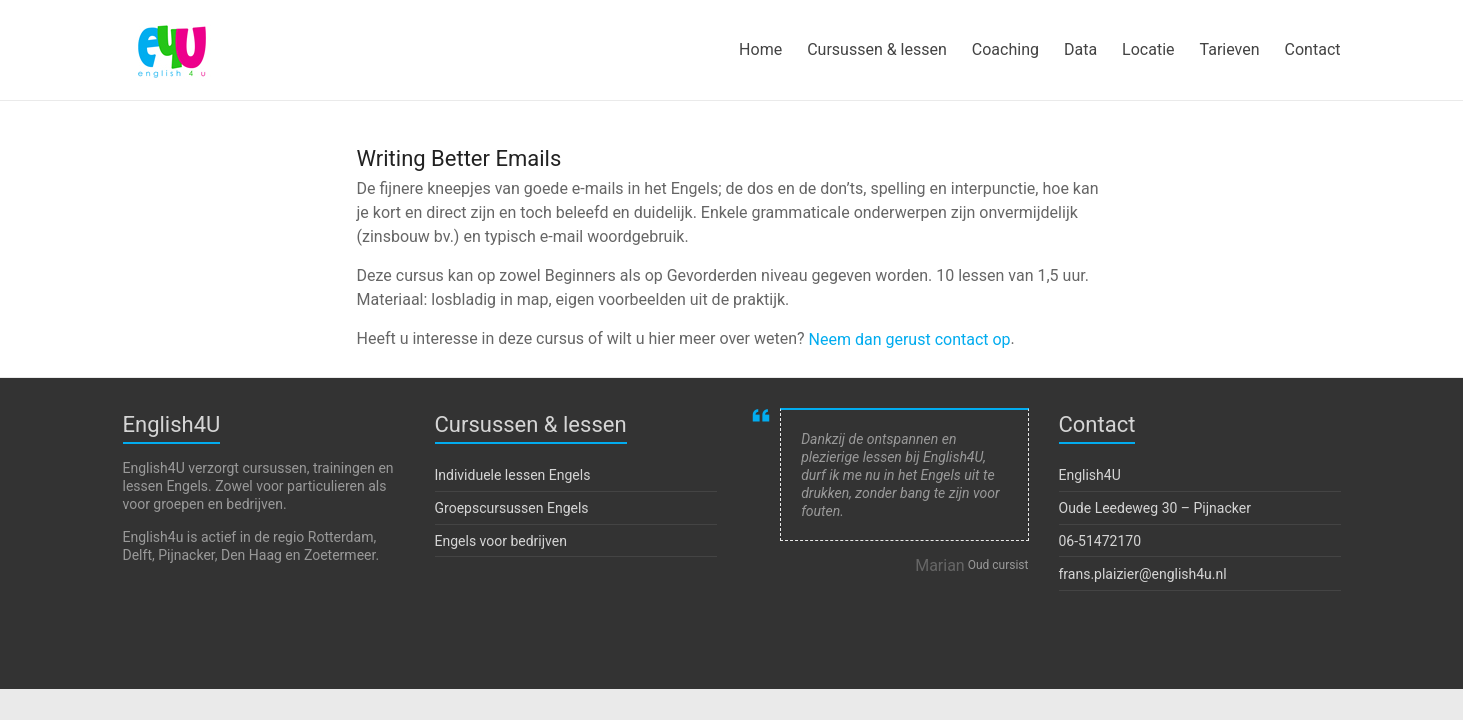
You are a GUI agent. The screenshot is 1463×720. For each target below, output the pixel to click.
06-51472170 (1100, 540)
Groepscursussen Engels (512, 508)
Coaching (1005, 49)
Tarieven (1230, 49)
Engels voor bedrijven (501, 540)
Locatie (1148, 49)
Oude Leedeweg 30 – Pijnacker (1155, 508)
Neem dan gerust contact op (910, 339)
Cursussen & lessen (877, 49)
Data (1080, 49)
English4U (1090, 475)
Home (760, 49)
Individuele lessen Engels (513, 475)
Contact (1313, 49)
